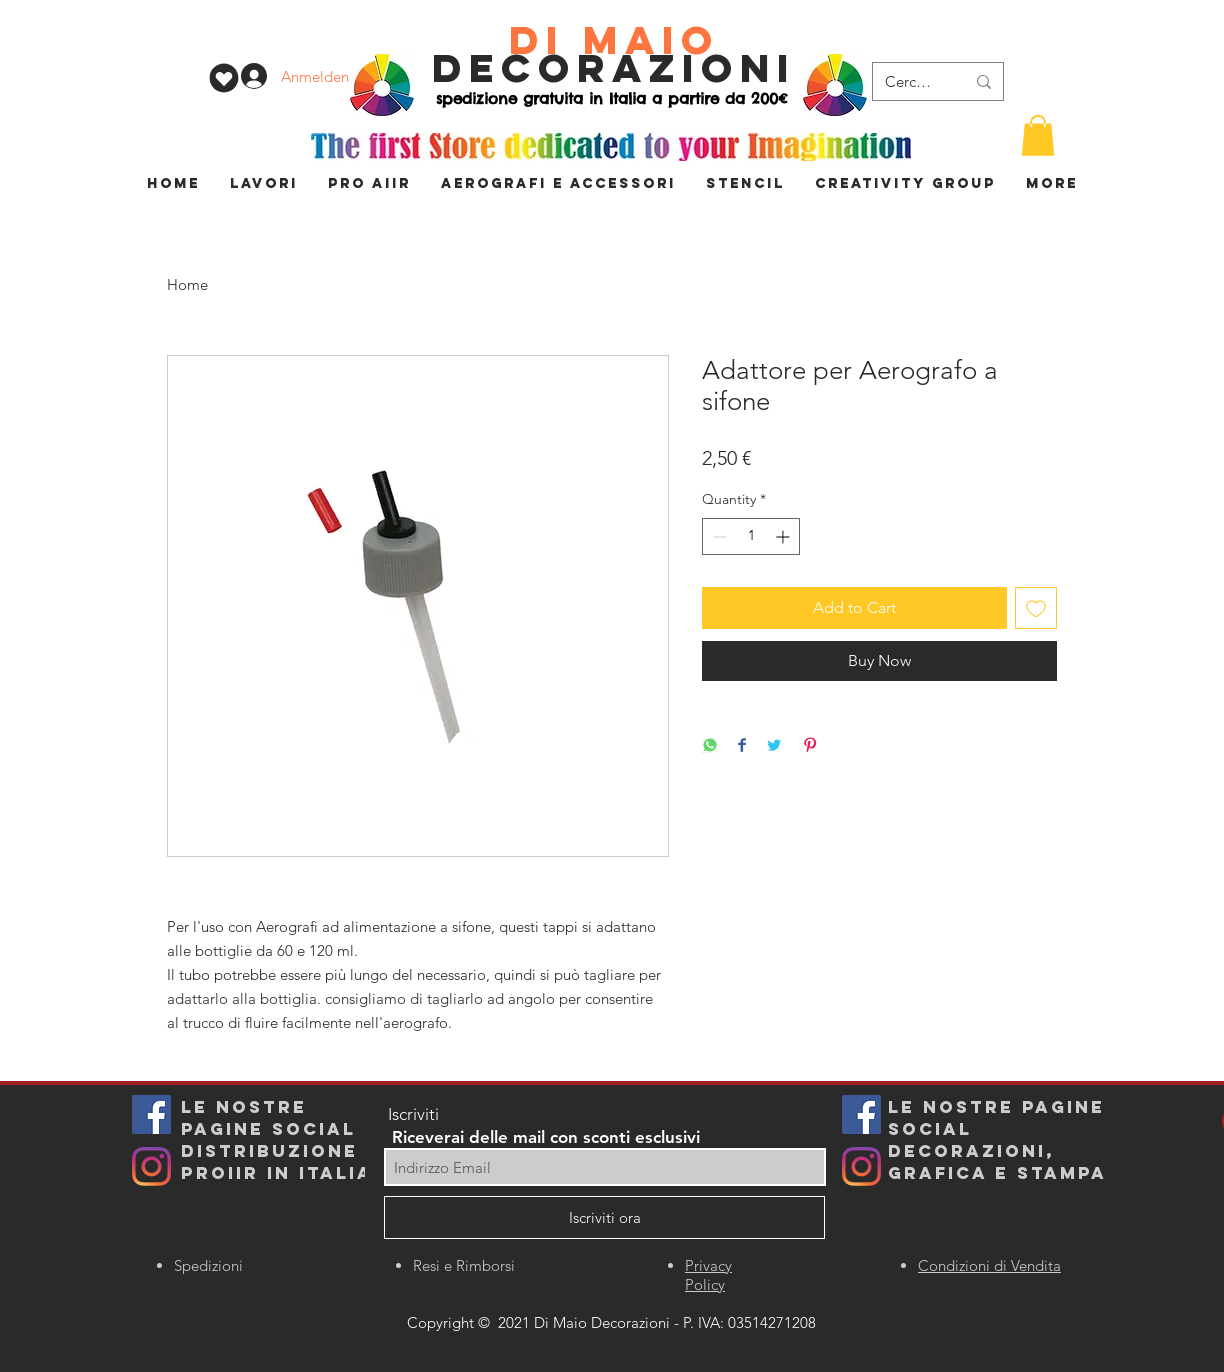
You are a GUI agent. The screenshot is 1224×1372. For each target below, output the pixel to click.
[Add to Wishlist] (1036, 608)
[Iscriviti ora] (604, 1217)
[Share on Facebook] (742, 746)
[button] (1038, 135)
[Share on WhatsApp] (710, 746)
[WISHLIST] (223, 78)
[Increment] (784, 536)
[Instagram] (151, 1166)
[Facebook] (861, 1114)
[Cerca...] (910, 81)
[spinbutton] (751, 536)
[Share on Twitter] (774, 746)
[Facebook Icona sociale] (151, 1114)
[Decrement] (717, 536)
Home (187, 284)
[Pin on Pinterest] (810, 746)
